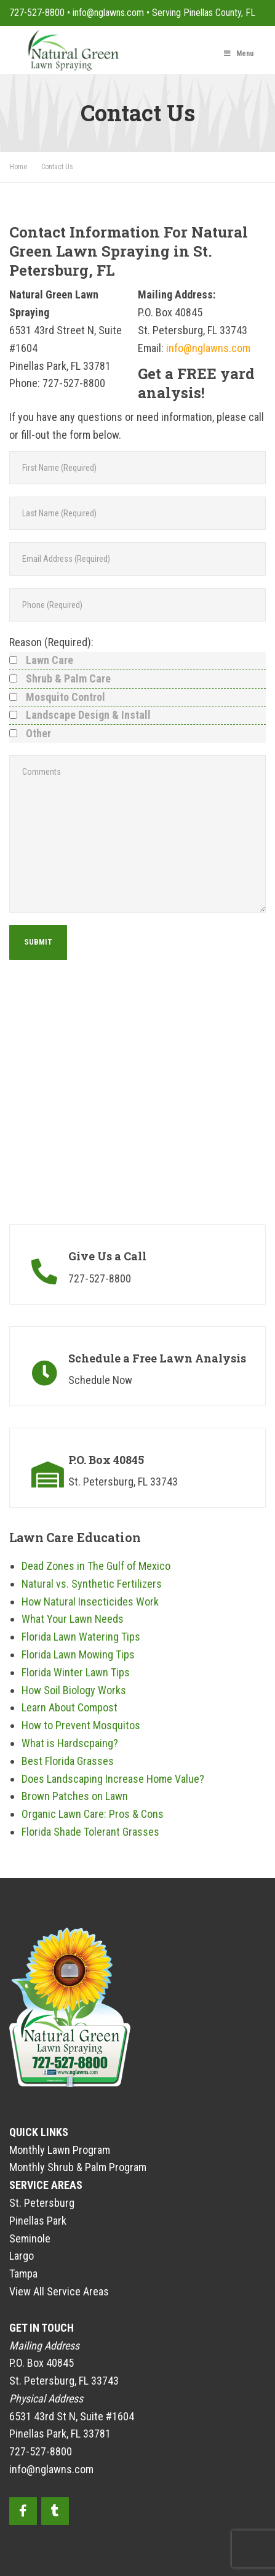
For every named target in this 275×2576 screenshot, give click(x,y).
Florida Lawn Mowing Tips (78, 1654)
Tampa (23, 2273)
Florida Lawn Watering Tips (81, 1636)
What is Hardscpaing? (70, 1743)
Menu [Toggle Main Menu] (237, 53)
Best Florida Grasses (68, 1760)
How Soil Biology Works (74, 1690)
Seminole (29, 2238)
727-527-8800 (37, 12)
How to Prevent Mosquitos (81, 1725)
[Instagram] (55, 2511)
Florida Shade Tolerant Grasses (90, 1831)
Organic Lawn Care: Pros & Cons (93, 1813)
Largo (21, 2255)
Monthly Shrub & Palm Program (77, 2167)
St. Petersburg (41, 2202)
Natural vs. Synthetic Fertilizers (92, 1583)
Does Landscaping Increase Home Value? (113, 1778)
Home (19, 166)
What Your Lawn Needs (73, 1618)
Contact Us (57, 166)
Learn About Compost (70, 1707)
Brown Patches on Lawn (75, 1796)
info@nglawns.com (108, 12)
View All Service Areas (59, 2291)
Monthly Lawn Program (59, 2149)
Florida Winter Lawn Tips (76, 1672)
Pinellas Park (37, 2220)
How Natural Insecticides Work (90, 1601)
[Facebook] (23, 2511)
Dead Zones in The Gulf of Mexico (96, 1565)
